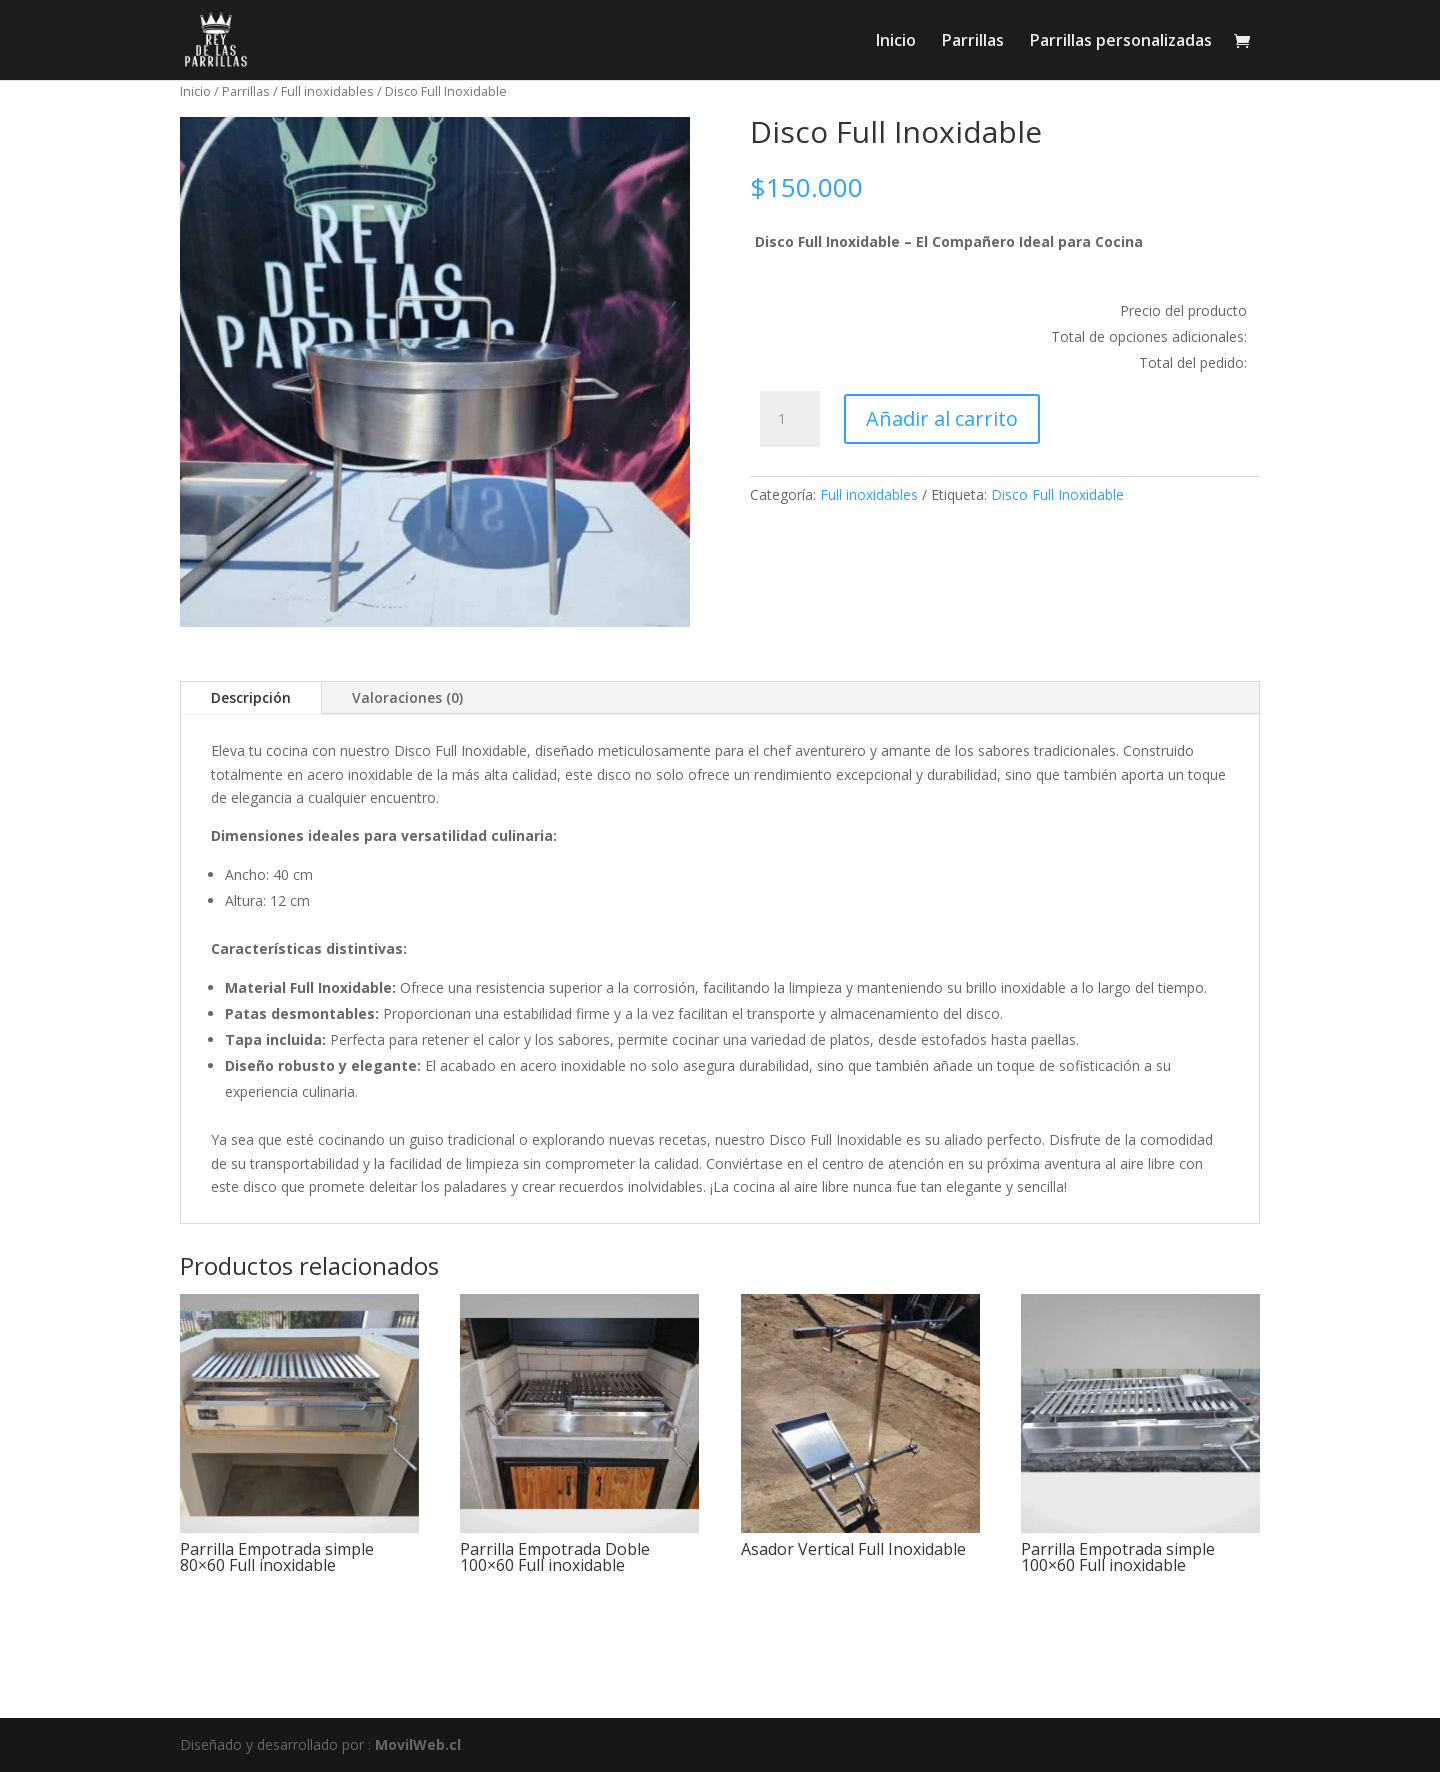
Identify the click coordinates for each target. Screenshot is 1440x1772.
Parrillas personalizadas (1121, 42)
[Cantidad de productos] (790, 419)
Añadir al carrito (942, 418)
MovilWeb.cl (418, 1744)
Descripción (251, 697)
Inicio (896, 42)
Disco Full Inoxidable (1057, 494)
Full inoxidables (327, 91)
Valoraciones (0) (407, 697)
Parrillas (973, 42)
